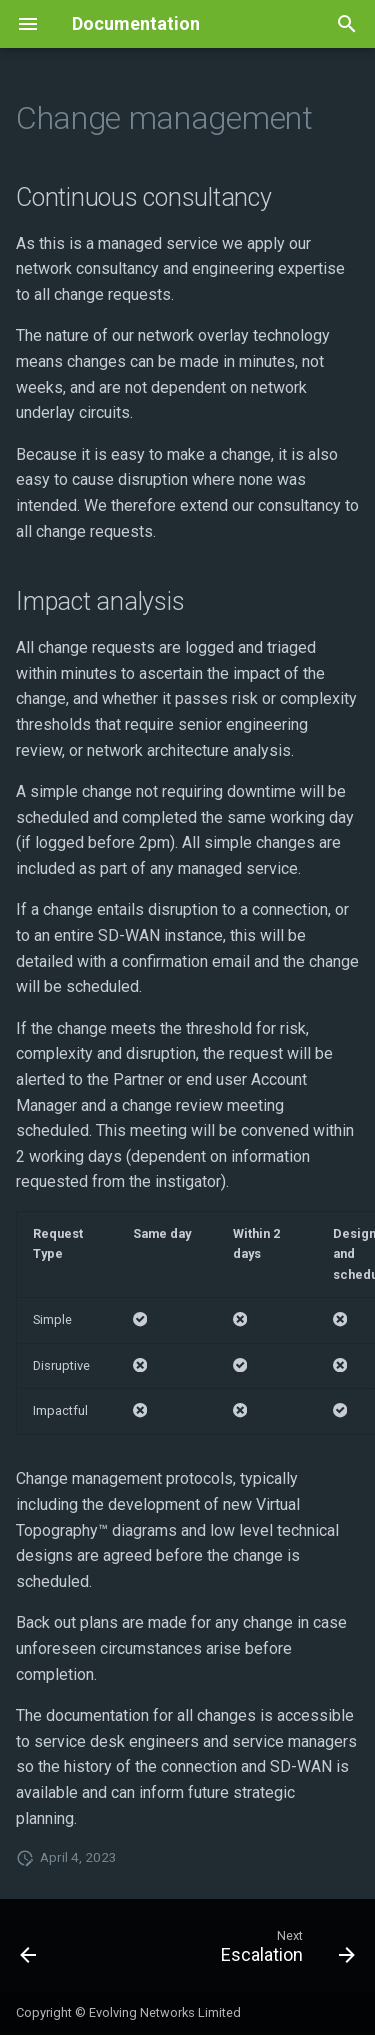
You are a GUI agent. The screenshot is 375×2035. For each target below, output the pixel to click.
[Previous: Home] (28, 1951)
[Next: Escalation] (285, 1951)
